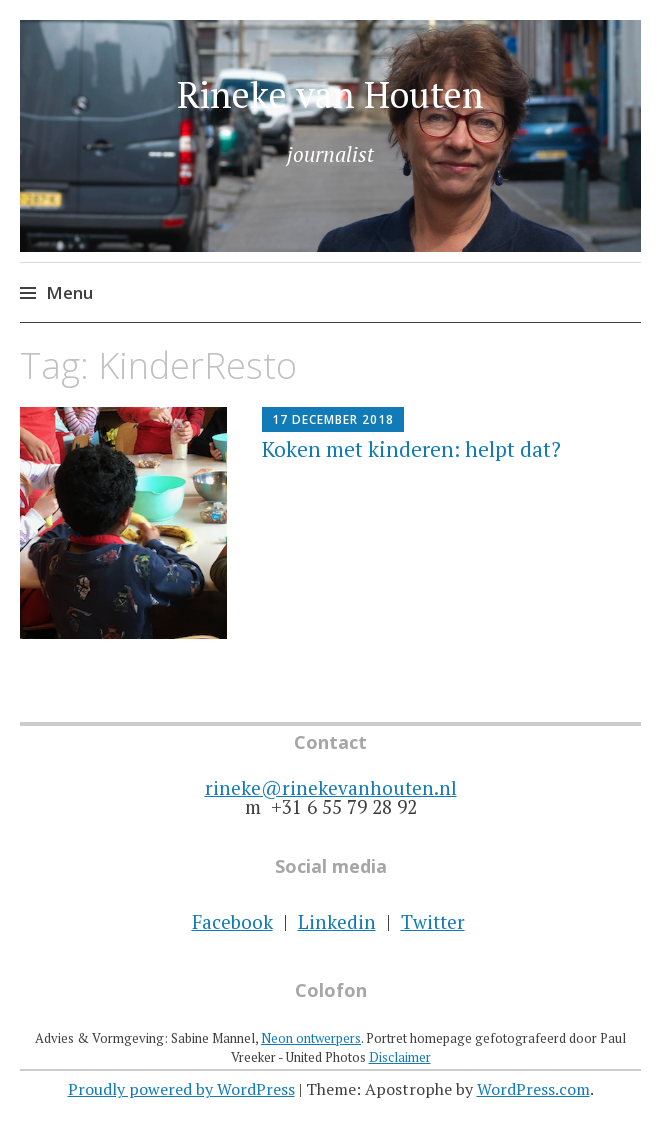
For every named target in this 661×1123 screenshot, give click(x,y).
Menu (69, 292)
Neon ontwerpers (311, 1038)
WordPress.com (533, 1089)
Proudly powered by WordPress (181, 1089)
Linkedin (337, 921)
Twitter (433, 921)
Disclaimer (400, 1057)
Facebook (232, 921)
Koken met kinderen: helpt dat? (411, 449)
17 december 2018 (333, 419)
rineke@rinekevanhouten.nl (331, 787)
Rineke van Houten (330, 94)
